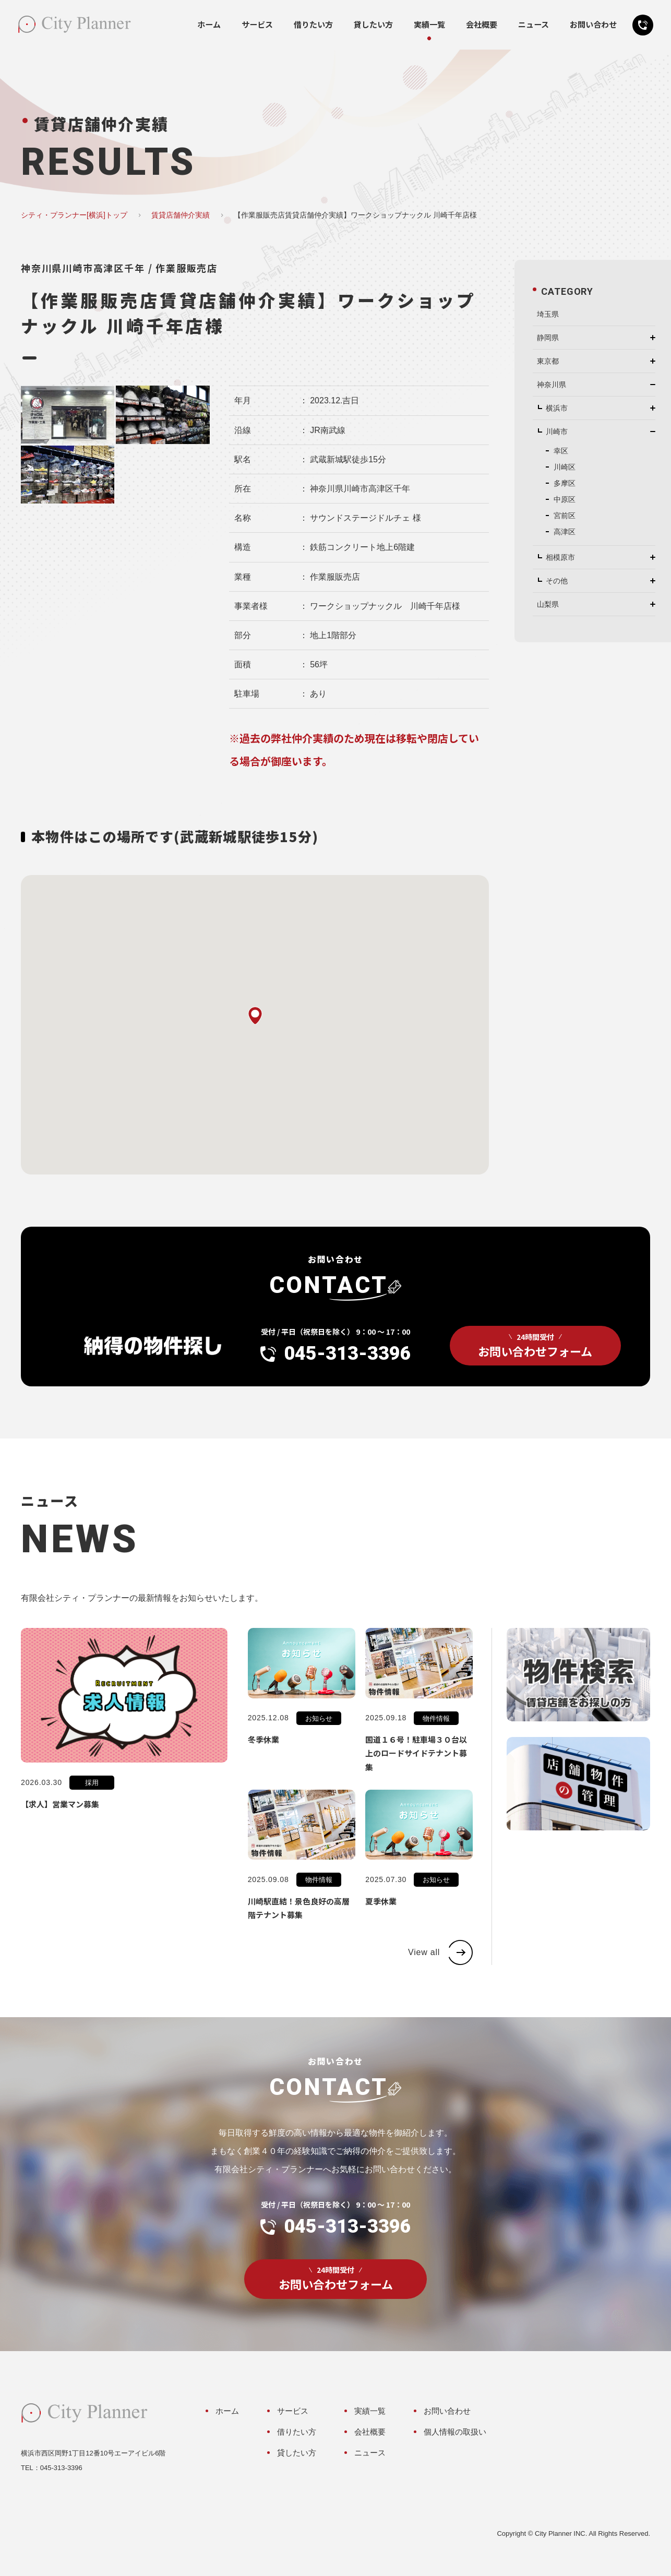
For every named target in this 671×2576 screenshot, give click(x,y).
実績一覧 (429, 24)
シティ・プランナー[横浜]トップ (74, 215)
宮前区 (565, 515)
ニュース (533, 24)
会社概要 (481, 24)
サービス (257, 24)
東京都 (548, 361)
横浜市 (557, 408)
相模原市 (560, 557)
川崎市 (557, 431)
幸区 (561, 451)
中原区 (565, 499)
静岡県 (548, 337)
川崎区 (565, 467)
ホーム (209, 24)
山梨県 (548, 604)
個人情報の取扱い (455, 2431)
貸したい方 (373, 24)
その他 (557, 581)
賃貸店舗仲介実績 (180, 215)
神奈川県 (551, 384)
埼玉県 (548, 314)
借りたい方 (313, 24)
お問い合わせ (593, 24)
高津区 (565, 532)
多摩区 (565, 483)
